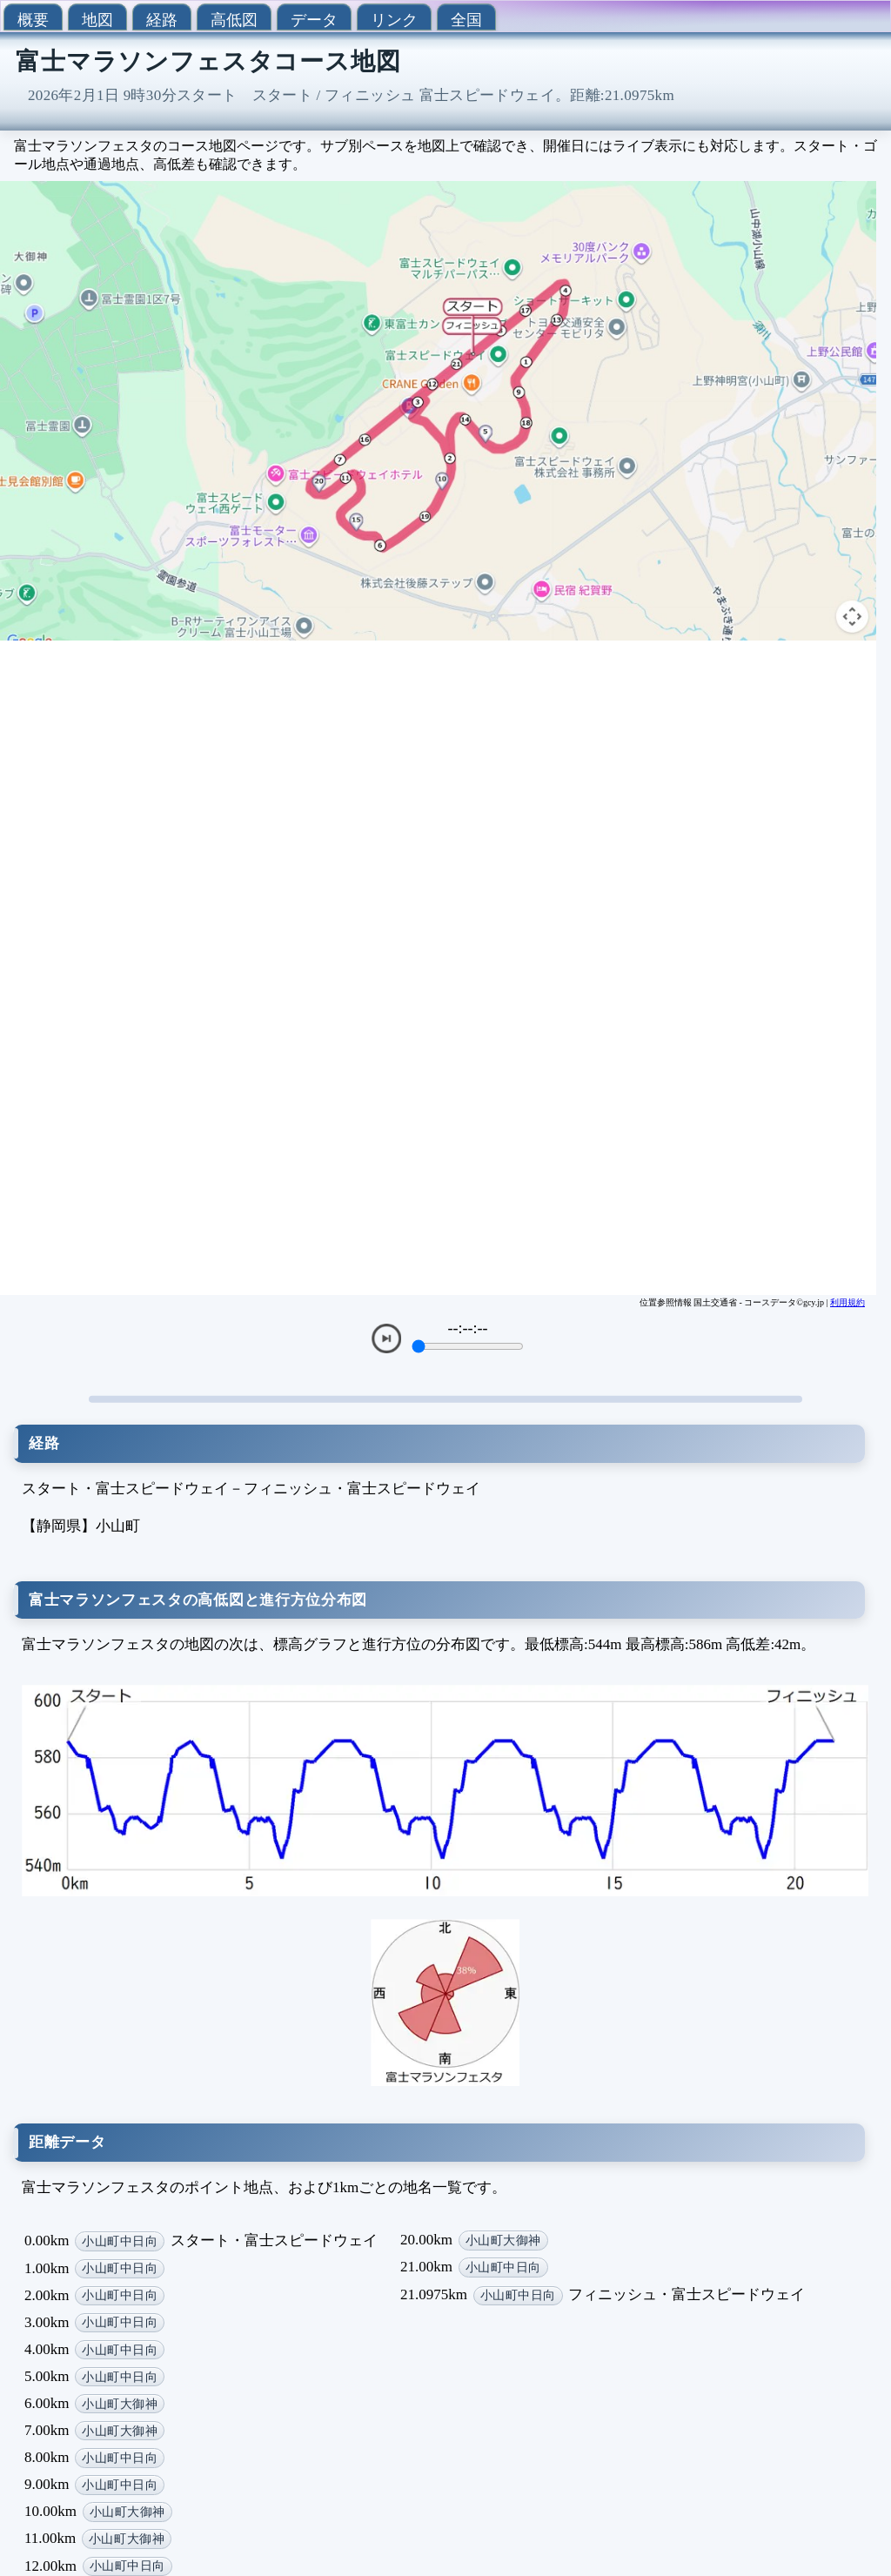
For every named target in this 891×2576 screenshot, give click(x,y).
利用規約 (847, 1302)
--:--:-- (468, 1328)
